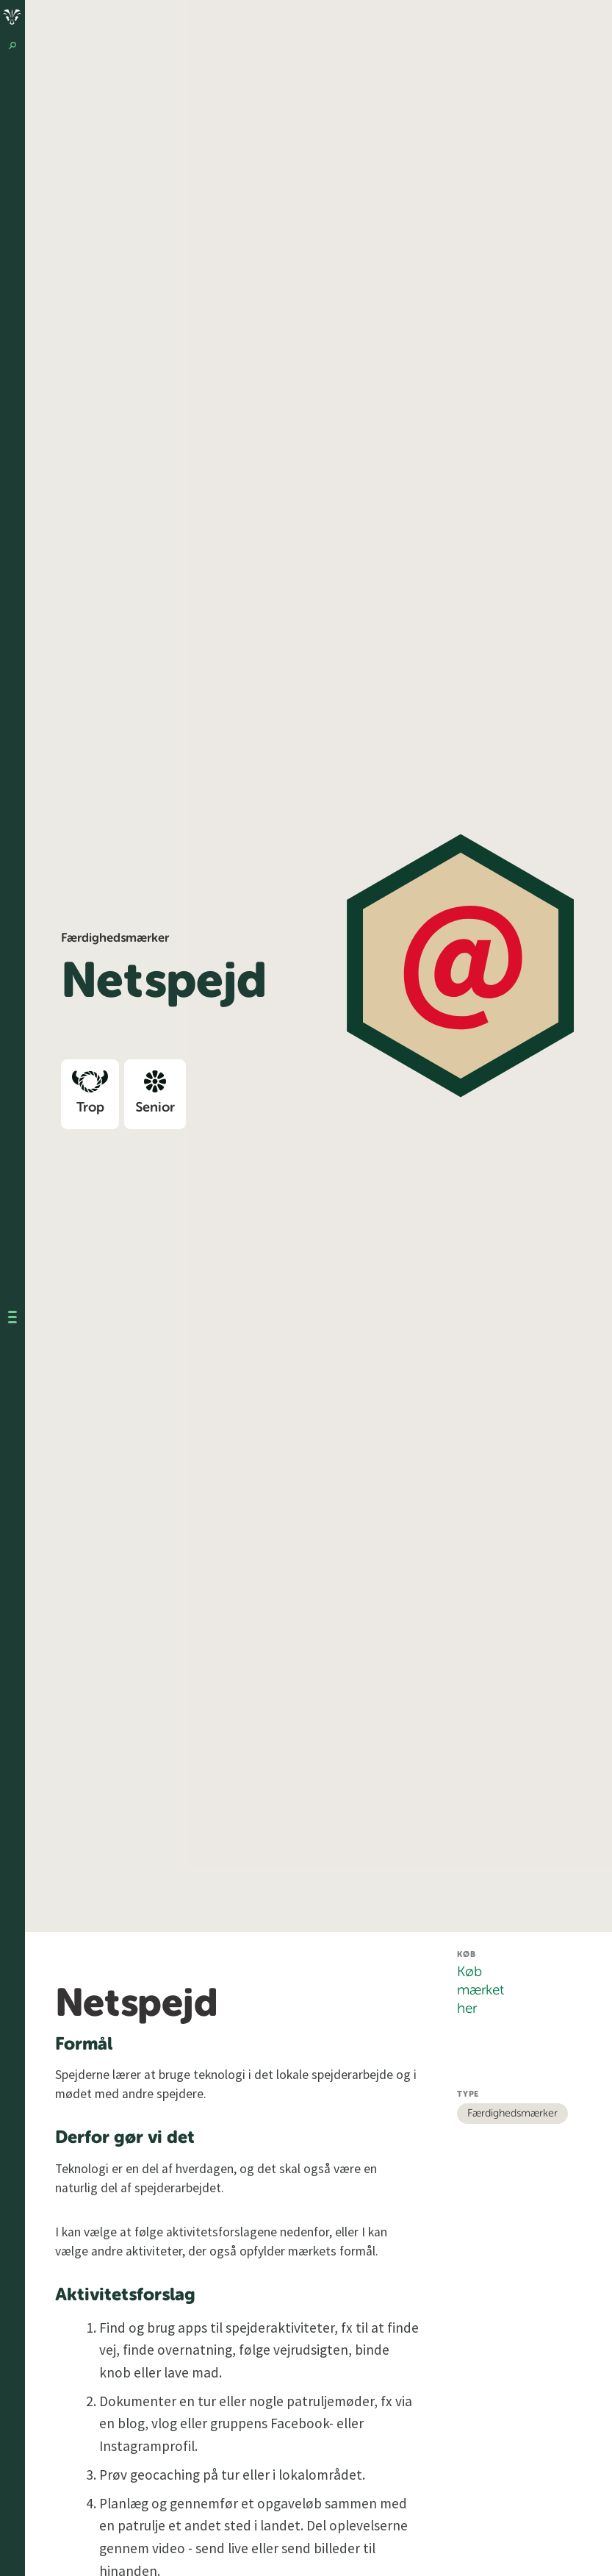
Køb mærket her (480, 1990)
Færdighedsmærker (512, 2113)
